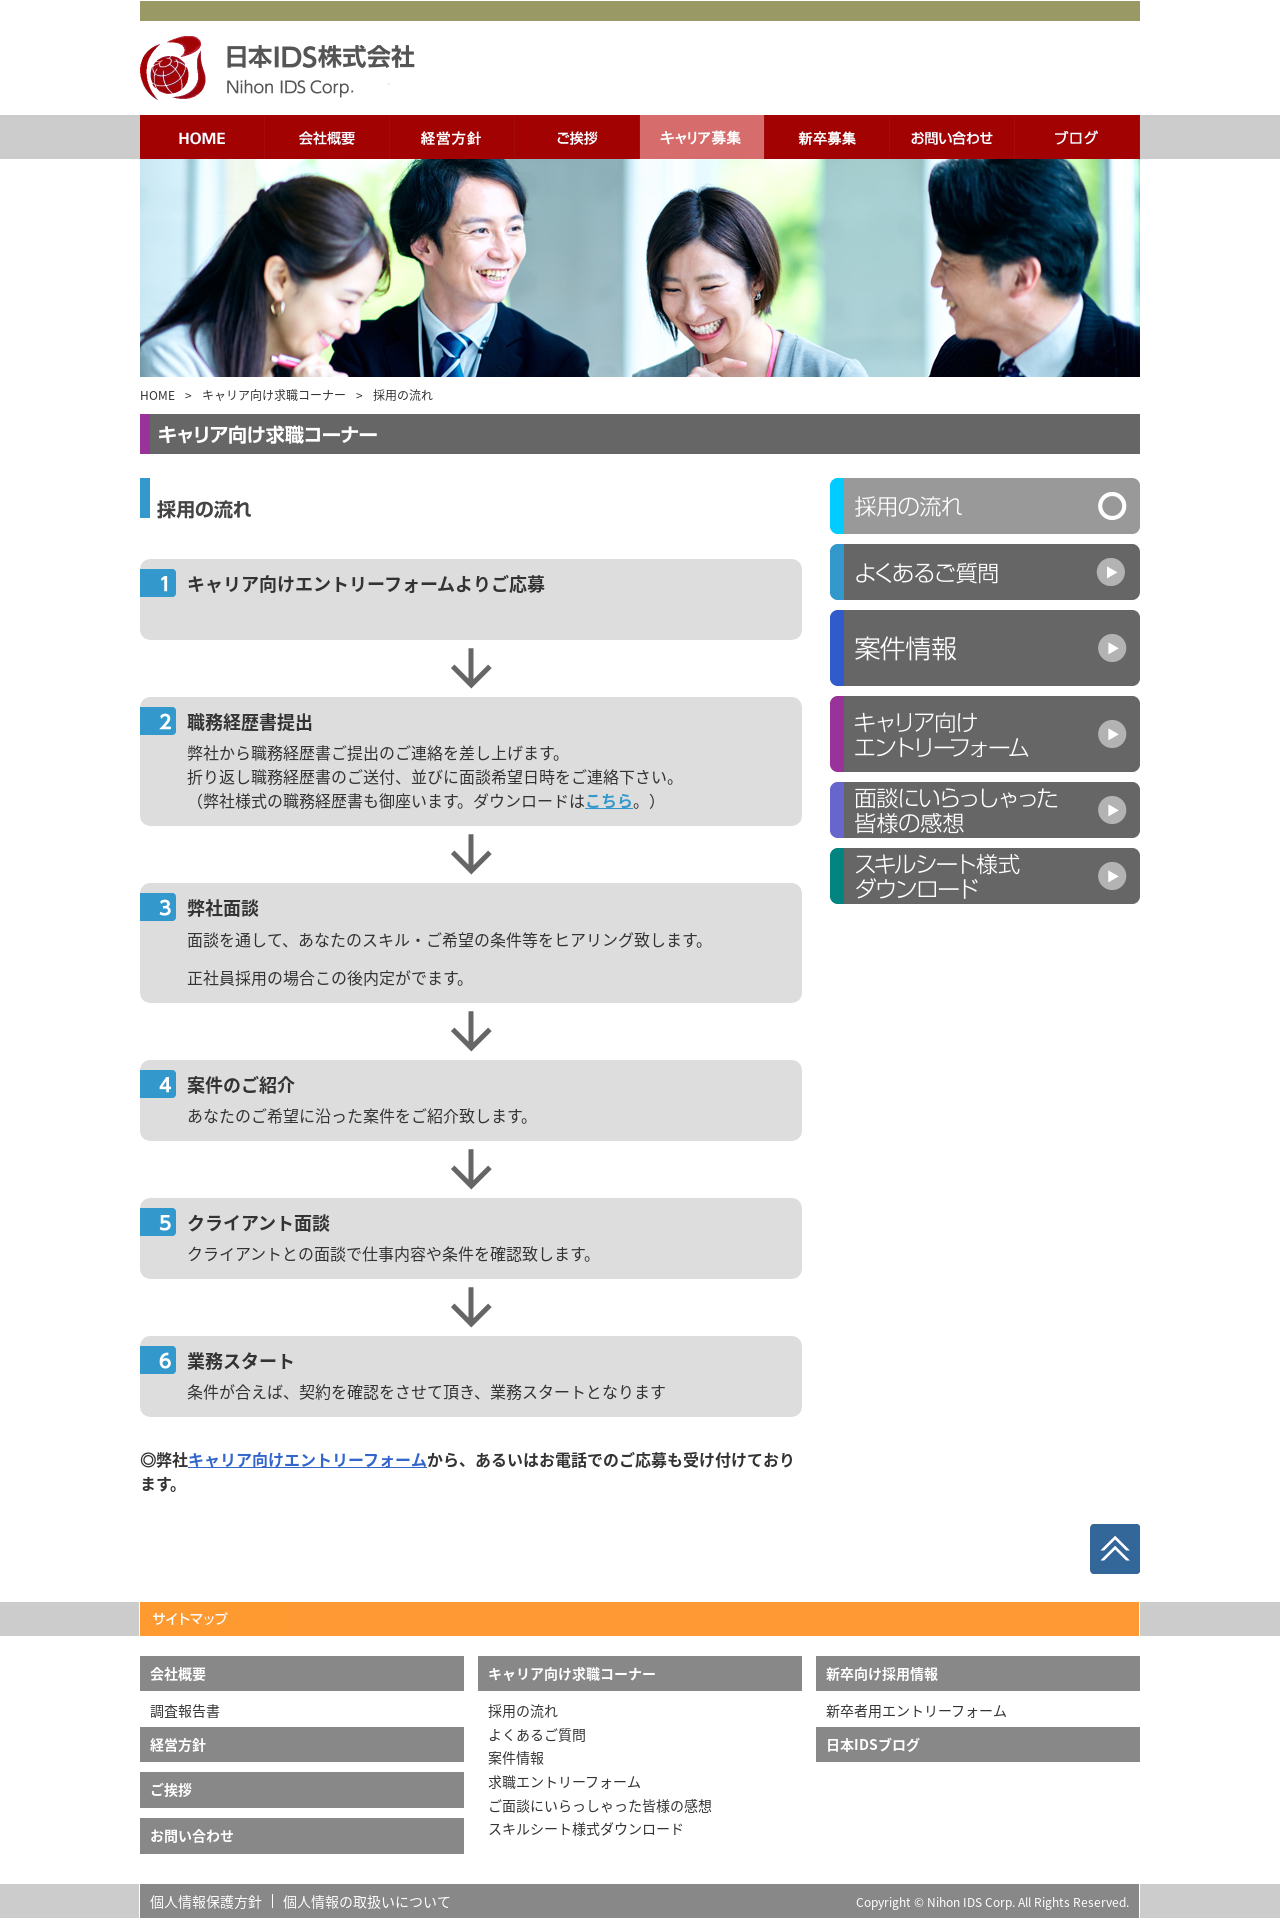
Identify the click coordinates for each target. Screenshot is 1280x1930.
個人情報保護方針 (206, 1901)
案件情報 (516, 1757)
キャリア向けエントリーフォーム (307, 1459)
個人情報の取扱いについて (367, 1901)
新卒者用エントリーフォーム (916, 1710)
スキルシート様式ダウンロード (586, 1828)
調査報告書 (185, 1710)
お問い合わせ (192, 1835)
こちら (609, 800)
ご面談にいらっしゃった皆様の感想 (600, 1805)
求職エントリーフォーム (564, 1781)
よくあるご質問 (537, 1734)
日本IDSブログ (873, 1744)
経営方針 (178, 1744)
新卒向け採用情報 (882, 1673)
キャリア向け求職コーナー (274, 395)
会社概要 (178, 1673)
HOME (157, 395)
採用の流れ (523, 1710)
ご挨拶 (171, 1789)
